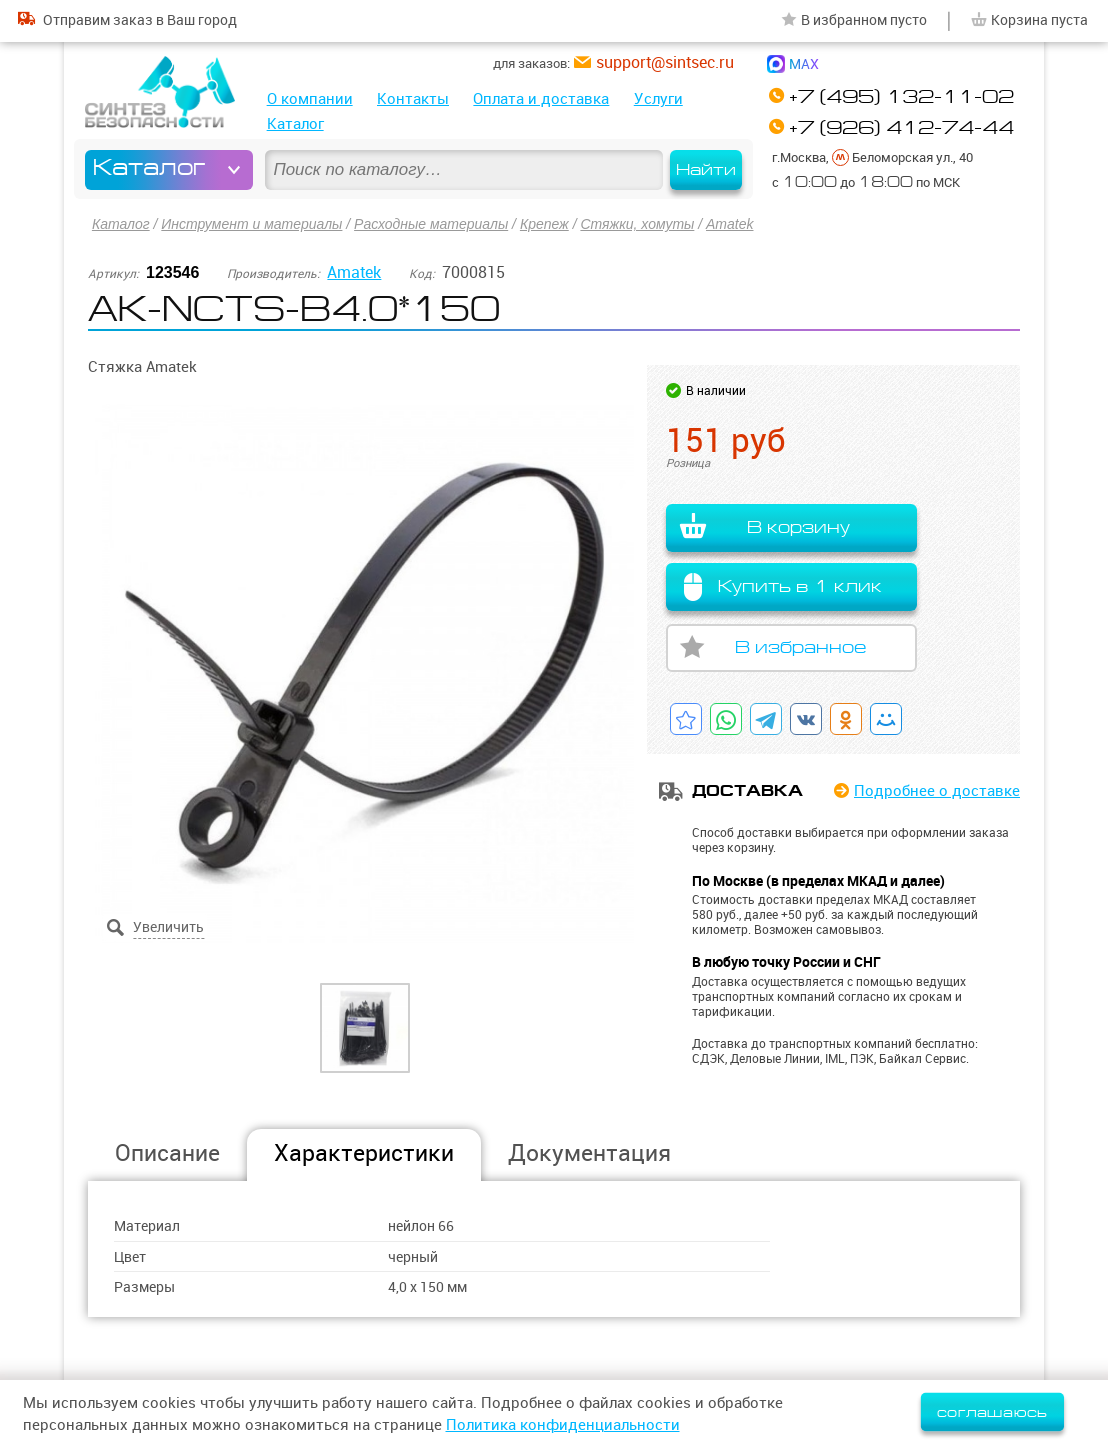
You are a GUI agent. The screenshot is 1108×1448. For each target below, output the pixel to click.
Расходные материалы (431, 224)
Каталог (295, 123)
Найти (706, 170)
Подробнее (937, 790)
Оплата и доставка (541, 98)
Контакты (413, 98)
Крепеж (544, 224)
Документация (589, 1152)
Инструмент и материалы (251, 224)
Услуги (658, 98)
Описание (167, 1152)
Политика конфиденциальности (563, 1424)
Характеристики (364, 1152)
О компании (310, 98)
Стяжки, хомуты (637, 224)
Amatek (729, 224)
